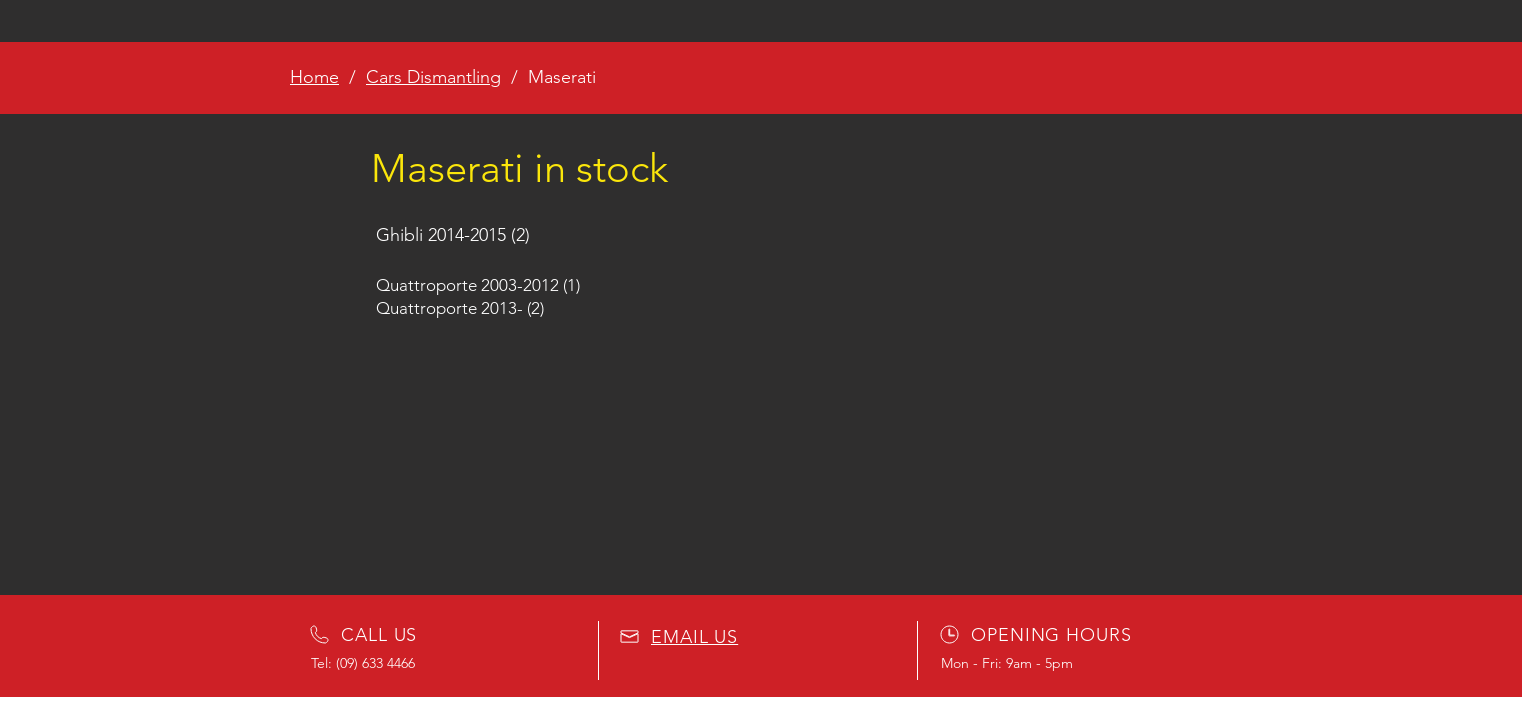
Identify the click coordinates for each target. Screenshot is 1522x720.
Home (314, 77)
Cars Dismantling (433, 77)
